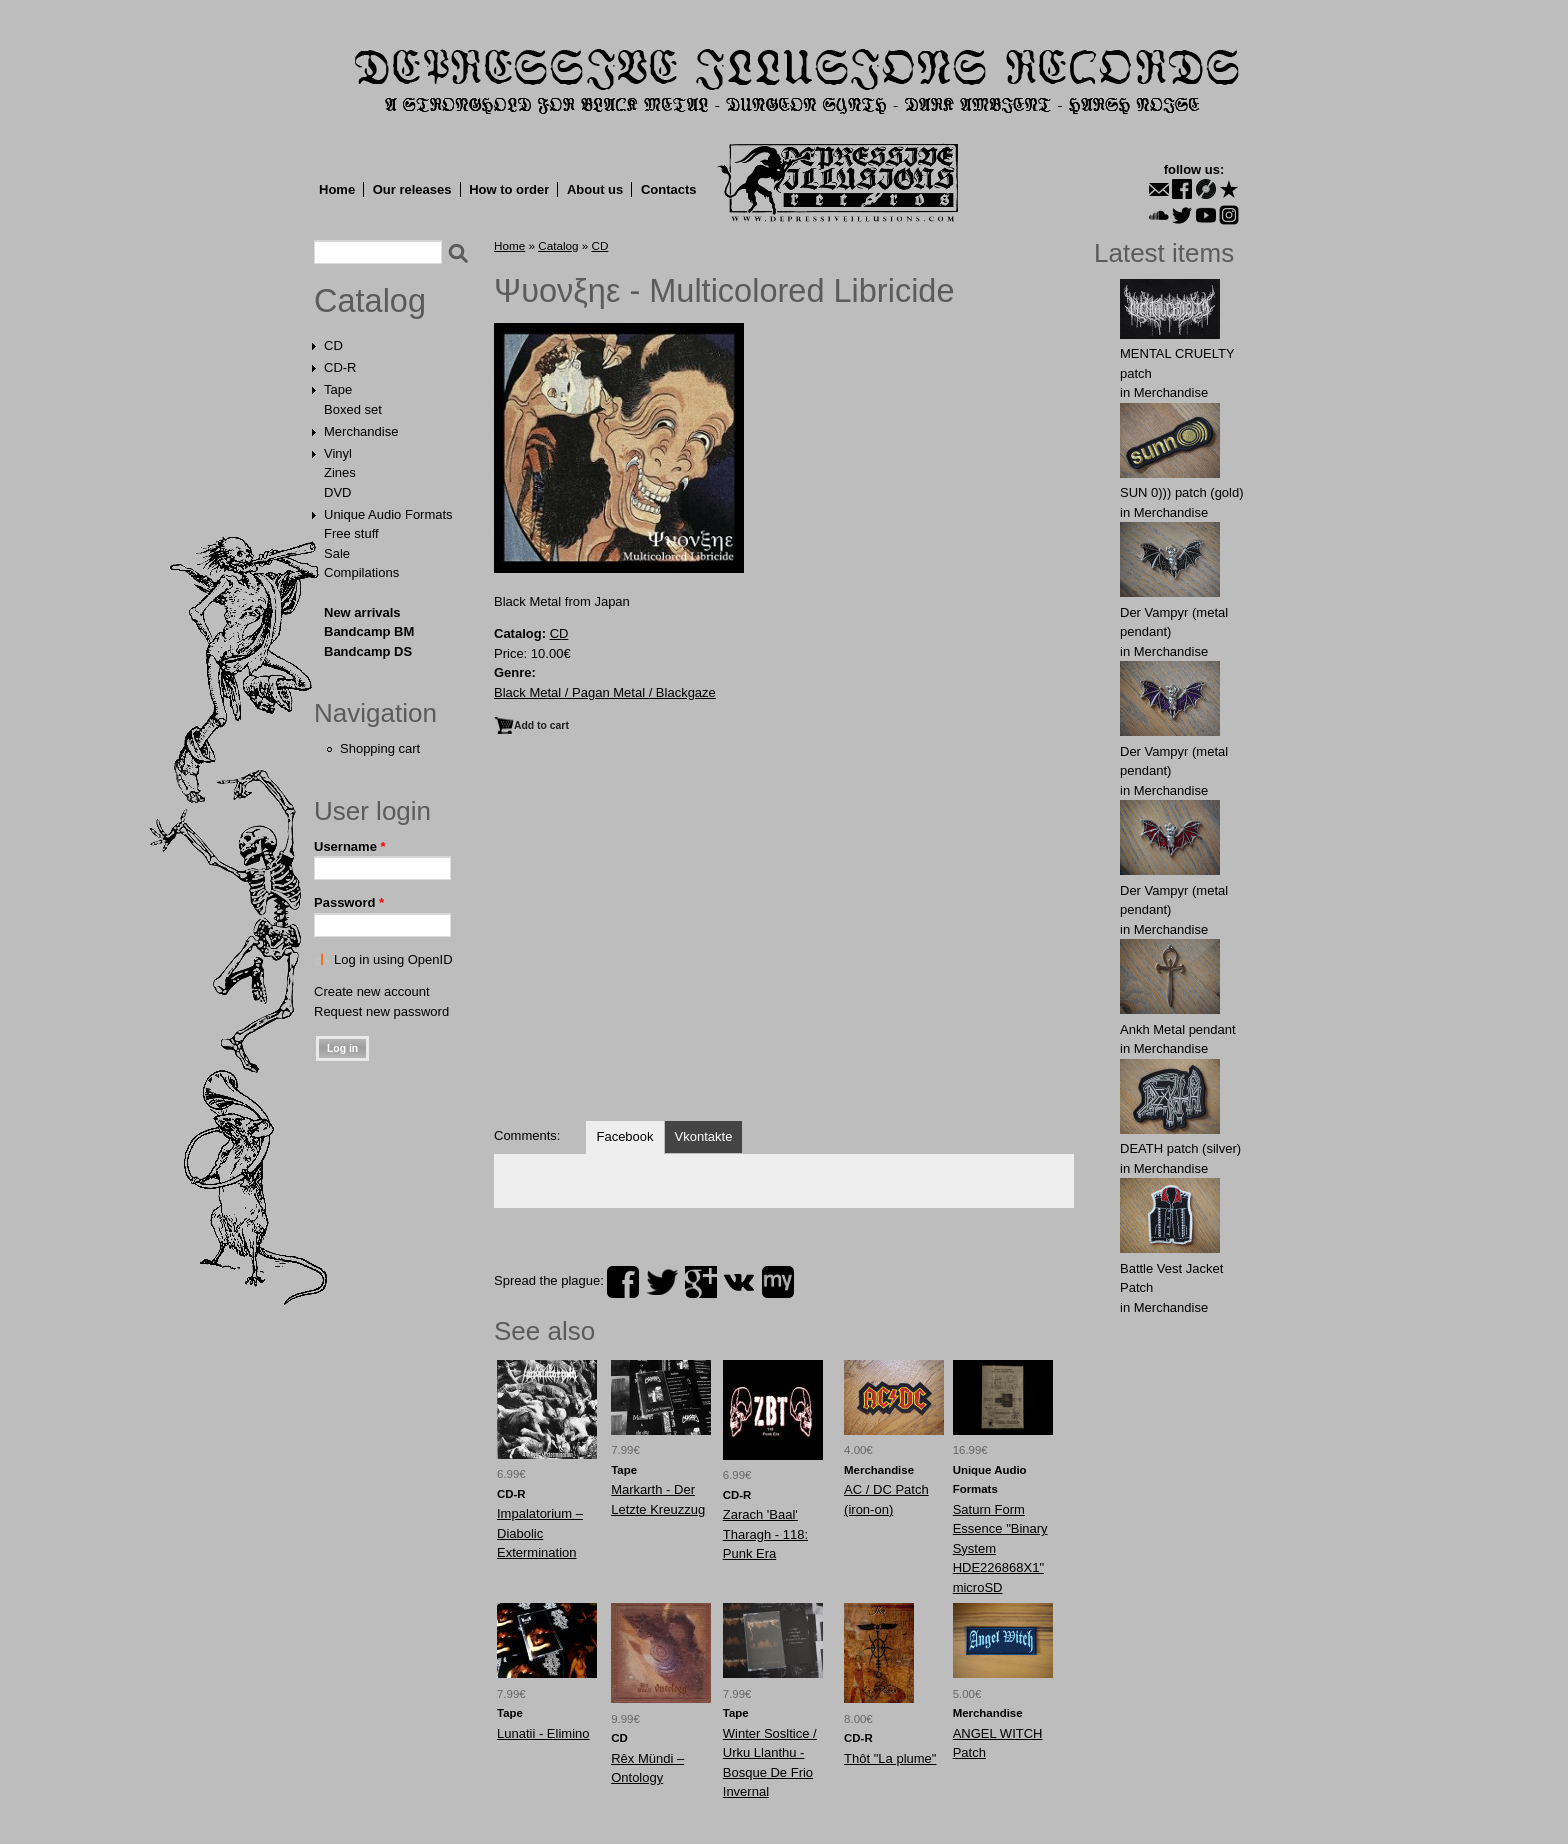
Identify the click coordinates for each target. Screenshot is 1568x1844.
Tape (338, 389)
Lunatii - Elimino (543, 1733)
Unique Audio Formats (388, 514)
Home (337, 189)
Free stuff (351, 533)
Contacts (669, 189)
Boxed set (353, 409)
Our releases (412, 189)
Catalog (370, 301)
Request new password (381, 1011)
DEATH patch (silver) (1180, 1148)
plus (701, 1282)
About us (595, 189)
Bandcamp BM (369, 631)
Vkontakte (704, 1136)
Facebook (624, 1136)
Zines (340, 472)
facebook (623, 1282)
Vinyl (338, 453)
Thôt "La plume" (890, 1758)
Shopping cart (380, 748)
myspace (778, 1282)
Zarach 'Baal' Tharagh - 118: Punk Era (765, 1534)
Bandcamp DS (368, 651)
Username (350, 846)
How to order (509, 189)
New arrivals (362, 612)
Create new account (372, 991)
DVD (337, 492)
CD (333, 345)
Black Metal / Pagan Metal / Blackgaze (605, 692)
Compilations (361, 572)
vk (739, 1282)
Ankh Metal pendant (1178, 1029)
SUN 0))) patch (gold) (1182, 492)
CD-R (340, 367)
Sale (337, 553)
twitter (662, 1282)
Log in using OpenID (393, 959)
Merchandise (361, 431)
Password (349, 902)
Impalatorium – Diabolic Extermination (540, 1533)
